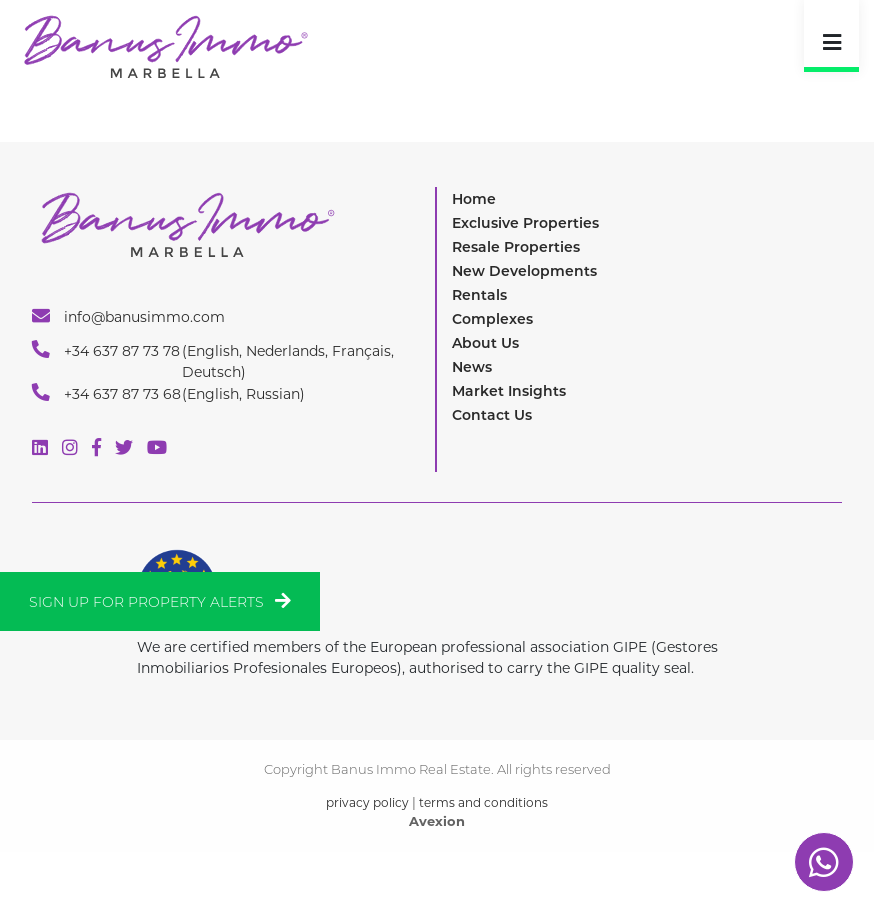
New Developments (524, 271)
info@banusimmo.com (128, 316)
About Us (485, 343)
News (472, 367)
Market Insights (509, 391)
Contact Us (492, 415)
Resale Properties (516, 247)
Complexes (492, 319)
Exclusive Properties (525, 223)
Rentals (479, 295)
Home (474, 199)
